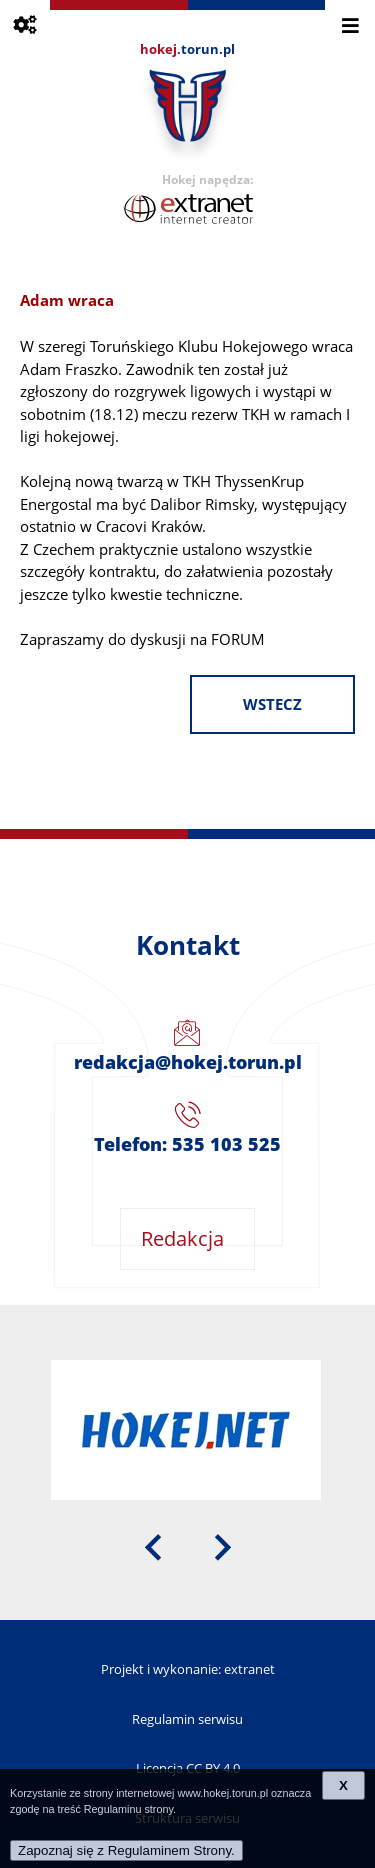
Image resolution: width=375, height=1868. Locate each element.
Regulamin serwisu (187, 1719)
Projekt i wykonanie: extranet (188, 1669)
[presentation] (153, 1545)
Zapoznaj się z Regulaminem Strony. (126, 1850)
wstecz (272, 704)
